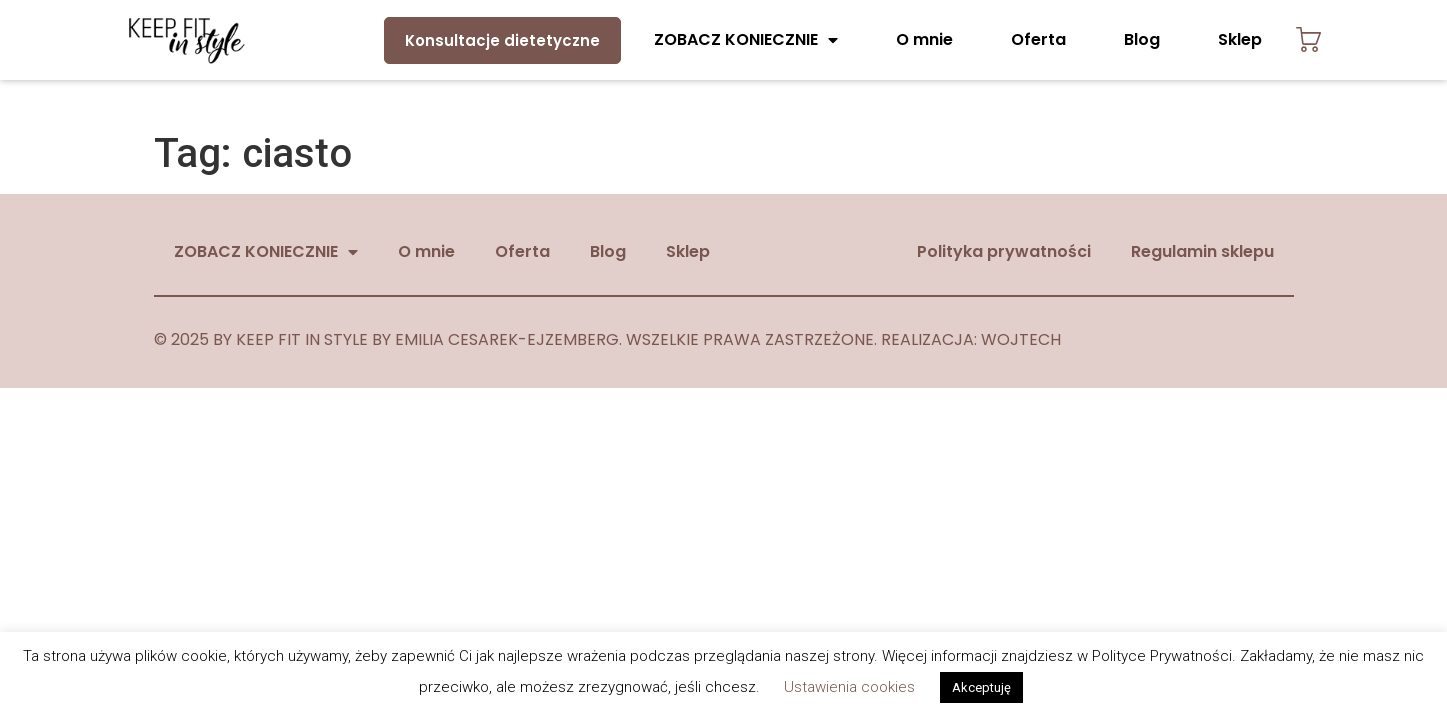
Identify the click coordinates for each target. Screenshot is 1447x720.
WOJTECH (1021, 339)
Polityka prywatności (1004, 251)
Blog (1142, 39)
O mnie (924, 39)
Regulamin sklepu (1202, 251)
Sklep (1240, 39)
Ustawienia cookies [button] (849, 687)
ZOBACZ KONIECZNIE (746, 40)
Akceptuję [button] (981, 687)
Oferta (1038, 39)
